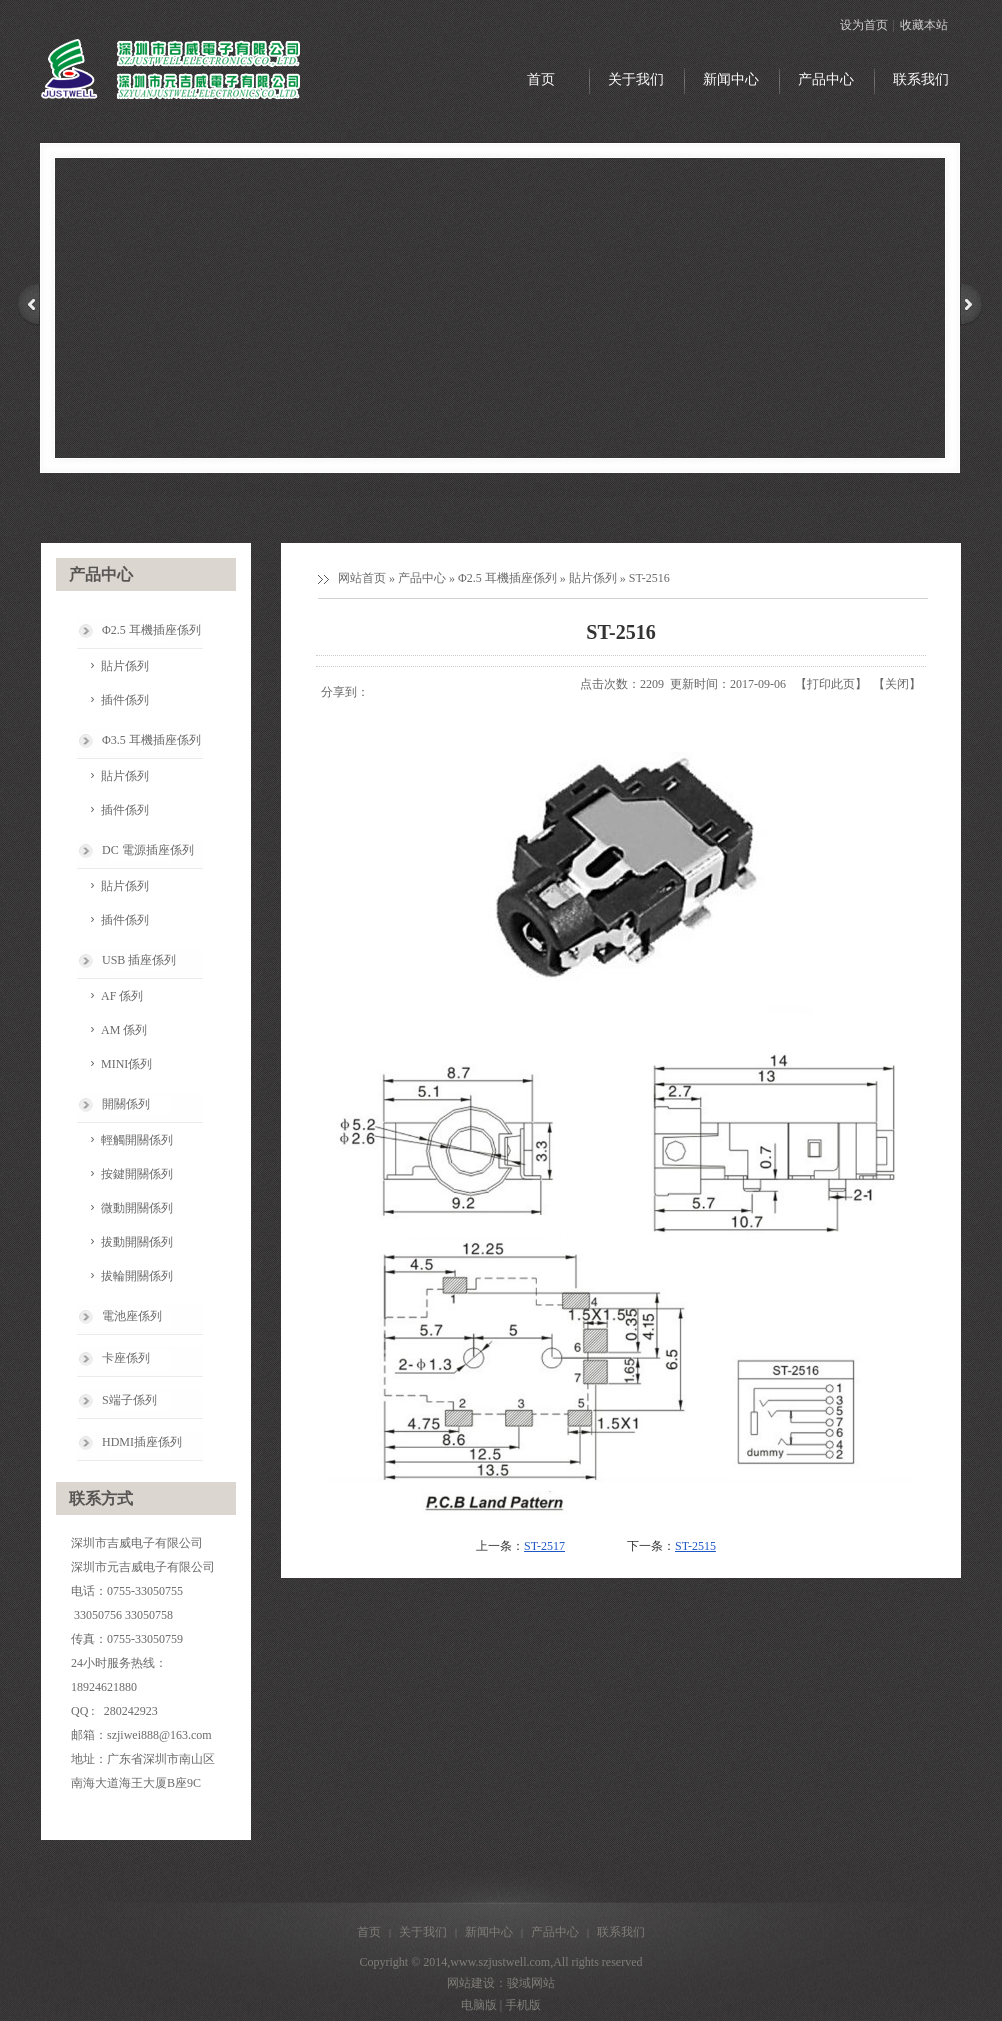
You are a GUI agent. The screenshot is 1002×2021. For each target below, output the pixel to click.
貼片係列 (593, 578)
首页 (369, 1932)
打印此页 (831, 684)
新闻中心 (489, 1932)
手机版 (523, 2005)
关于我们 (423, 1932)
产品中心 (422, 578)
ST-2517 (544, 1546)
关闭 (897, 684)
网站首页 (362, 578)
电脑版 (479, 2005)
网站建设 (471, 1983)
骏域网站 (531, 1983)
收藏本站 (924, 25)
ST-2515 (695, 1546)
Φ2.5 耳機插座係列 (507, 578)
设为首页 (864, 25)
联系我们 (621, 1932)
